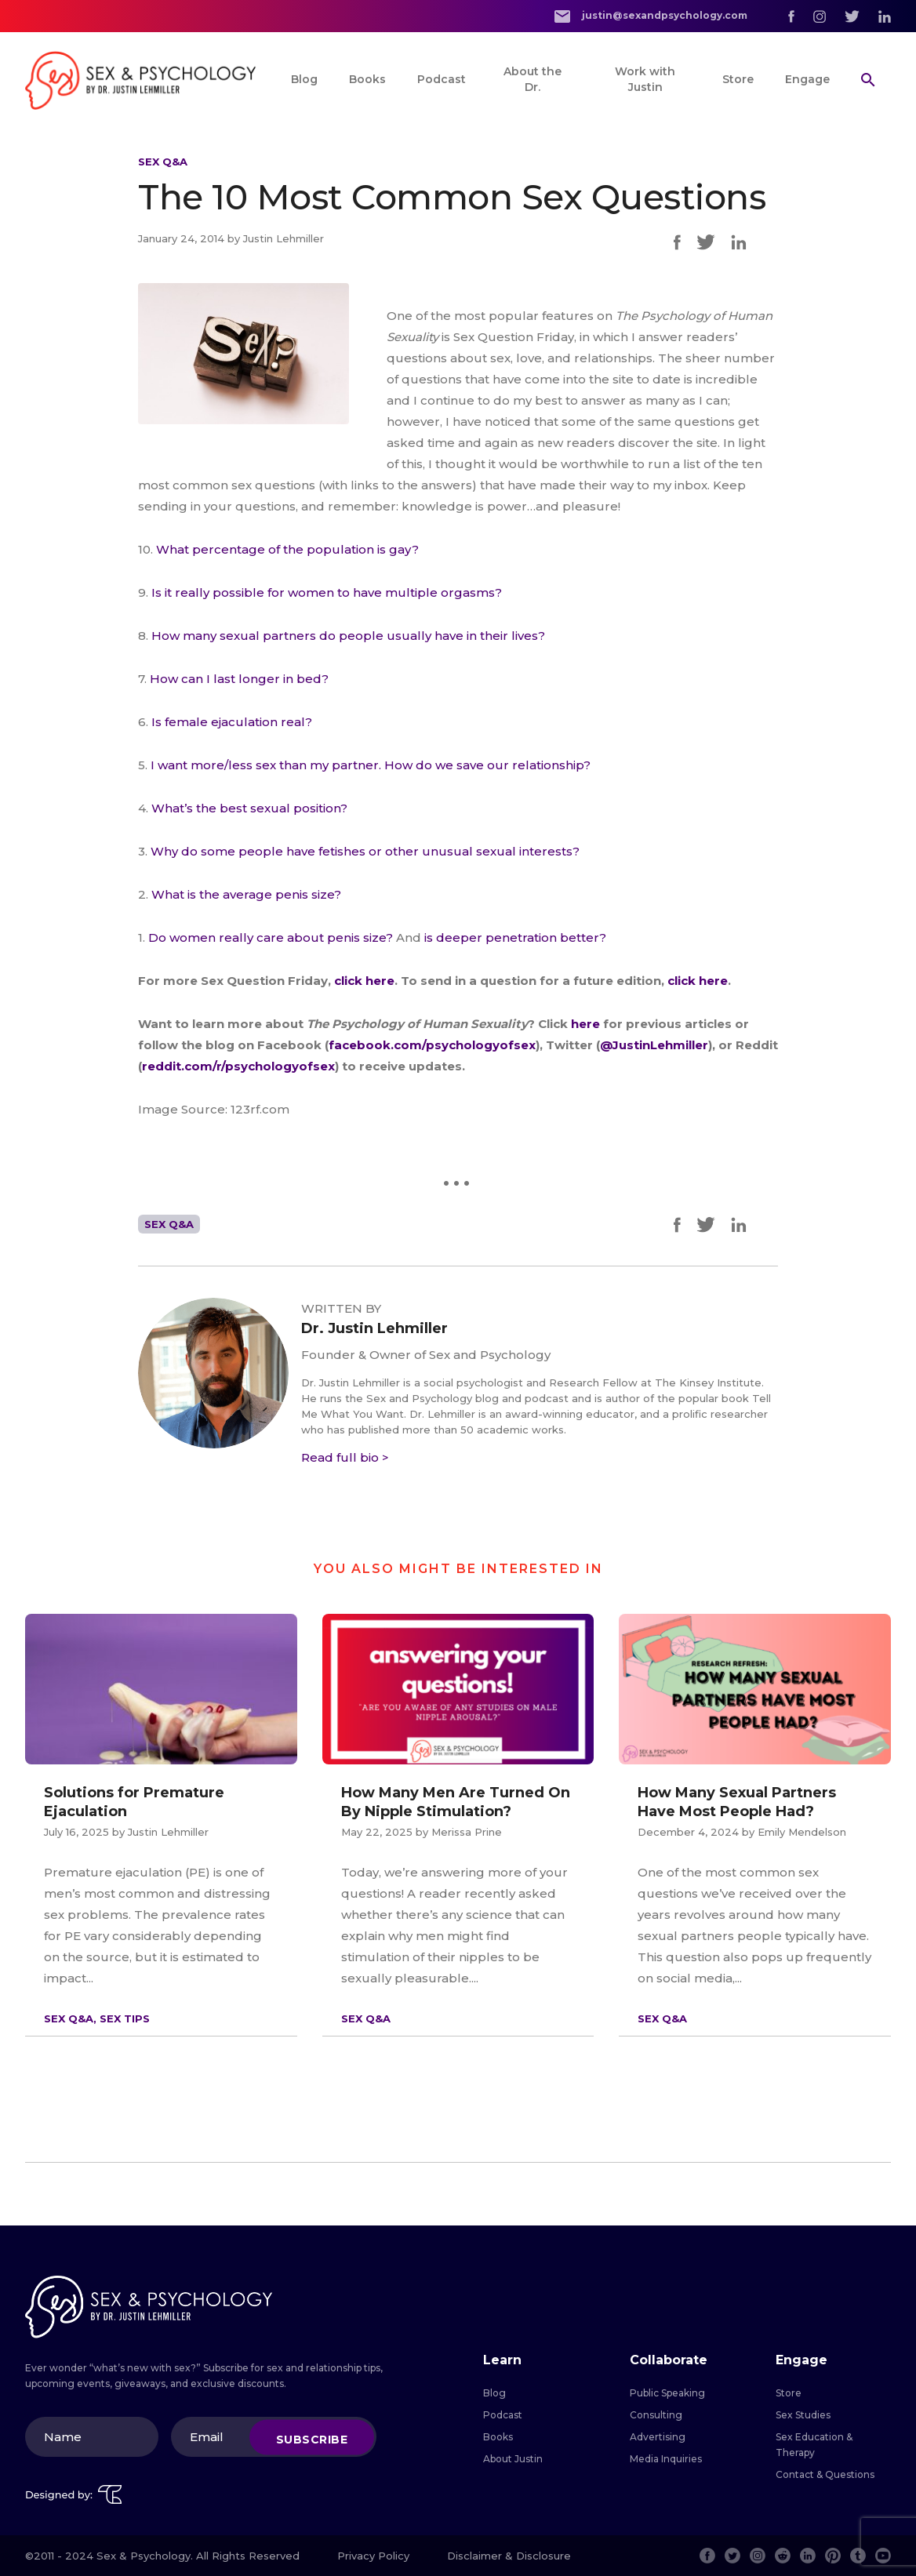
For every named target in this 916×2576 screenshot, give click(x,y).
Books (367, 79)
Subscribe (312, 2439)
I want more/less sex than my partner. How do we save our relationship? (371, 765)
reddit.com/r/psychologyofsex (238, 1066)
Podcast (441, 79)
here (587, 1023)
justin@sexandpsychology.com (650, 16)
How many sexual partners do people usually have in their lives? (348, 635)
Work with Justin (645, 79)
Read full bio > (345, 1457)
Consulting (656, 2415)
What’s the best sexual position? (249, 808)
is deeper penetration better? (515, 937)
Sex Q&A (162, 161)
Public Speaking (667, 2393)
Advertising (657, 2437)
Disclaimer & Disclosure (509, 2555)
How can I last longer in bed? (239, 678)
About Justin (513, 2459)
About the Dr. (532, 79)
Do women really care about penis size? (270, 937)
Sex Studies (803, 2415)
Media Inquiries (666, 2459)
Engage (807, 79)
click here (364, 980)
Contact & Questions (825, 2474)
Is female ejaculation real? (231, 721)
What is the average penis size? (246, 894)
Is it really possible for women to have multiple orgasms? (326, 592)
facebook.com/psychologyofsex (432, 1044)
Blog (304, 79)
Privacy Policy (373, 2555)
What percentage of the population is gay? (287, 549)
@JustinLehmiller (654, 1044)
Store (738, 79)
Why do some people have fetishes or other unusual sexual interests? (365, 851)
